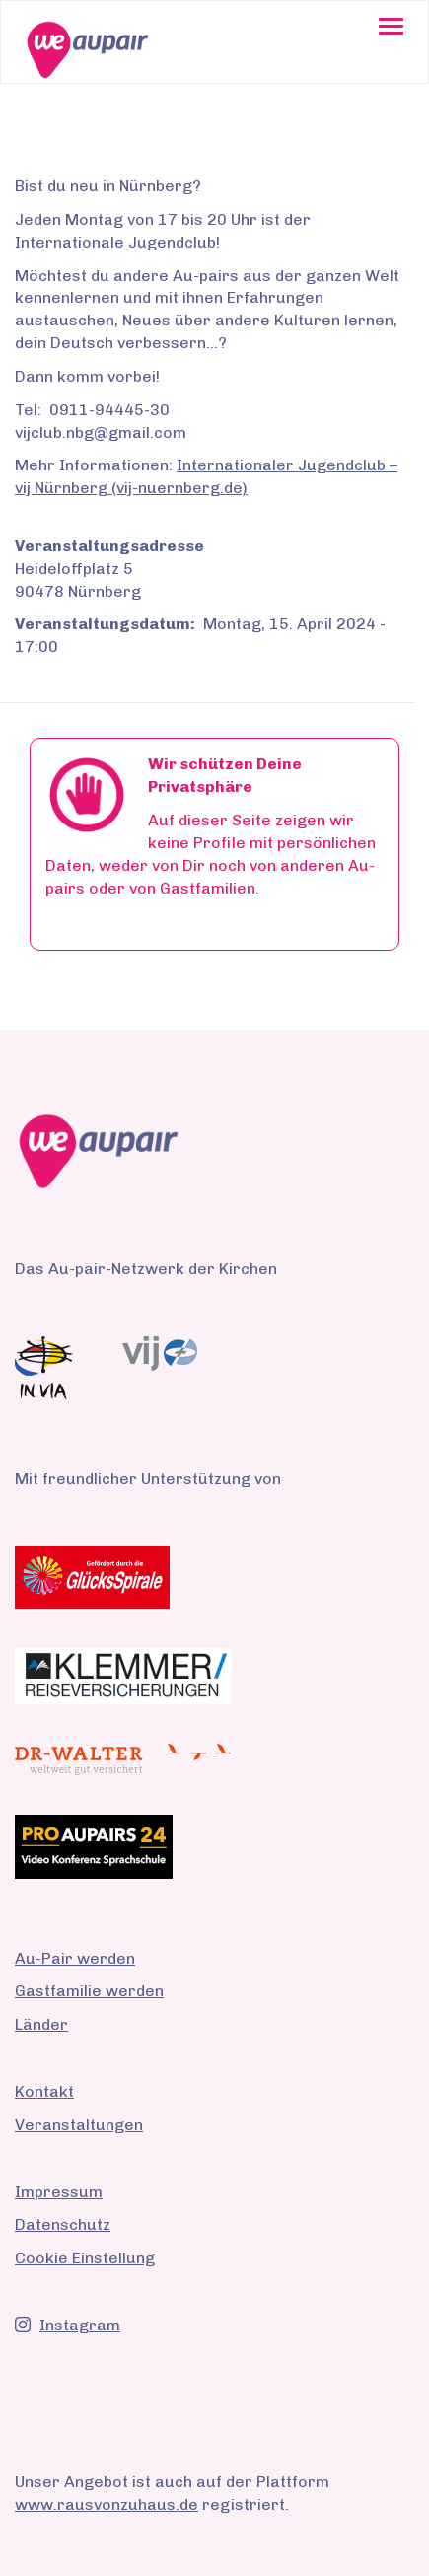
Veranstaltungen (79, 2124)
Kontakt (44, 2091)
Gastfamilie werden (89, 1990)
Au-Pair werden (75, 1958)
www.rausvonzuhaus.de (106, 2504)
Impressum (59, 2191)
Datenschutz (62, 2224)
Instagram (67, 2325)
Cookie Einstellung (85, 2258)
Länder (41, 2024)
